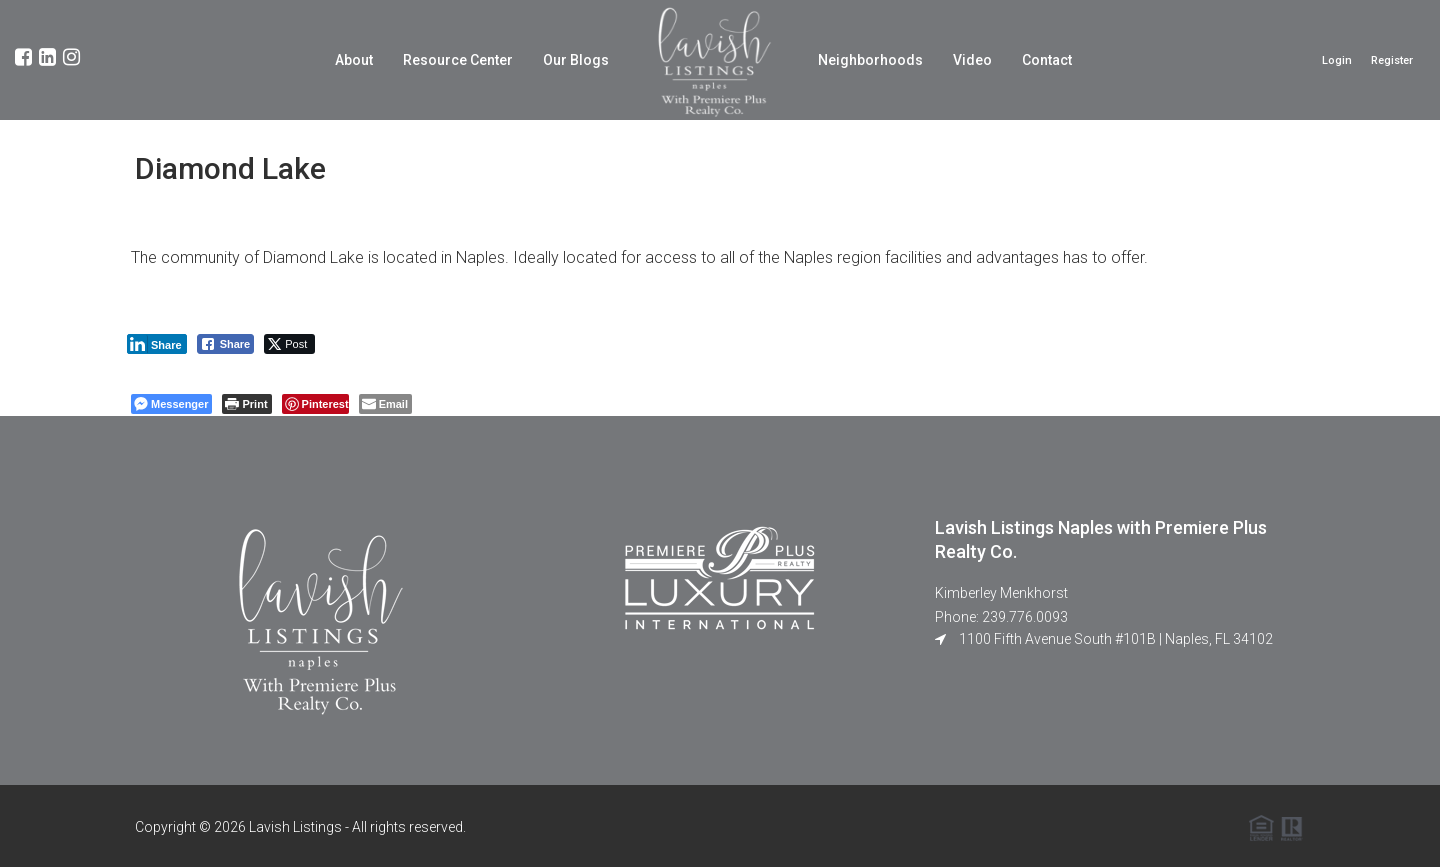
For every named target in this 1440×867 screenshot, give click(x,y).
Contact (1047, 60)
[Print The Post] (246, 404)
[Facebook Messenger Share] (171, 404)
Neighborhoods (870, 60)
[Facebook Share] (226, 344)
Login (1337, 60)
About (354, 60)
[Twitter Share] (289, 344)
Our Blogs (576, 60)
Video (972, 60)
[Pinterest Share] (315, 404)
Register (1392, 60)
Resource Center (458, 60)
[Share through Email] (385, 404)
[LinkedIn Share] (157, 344)
